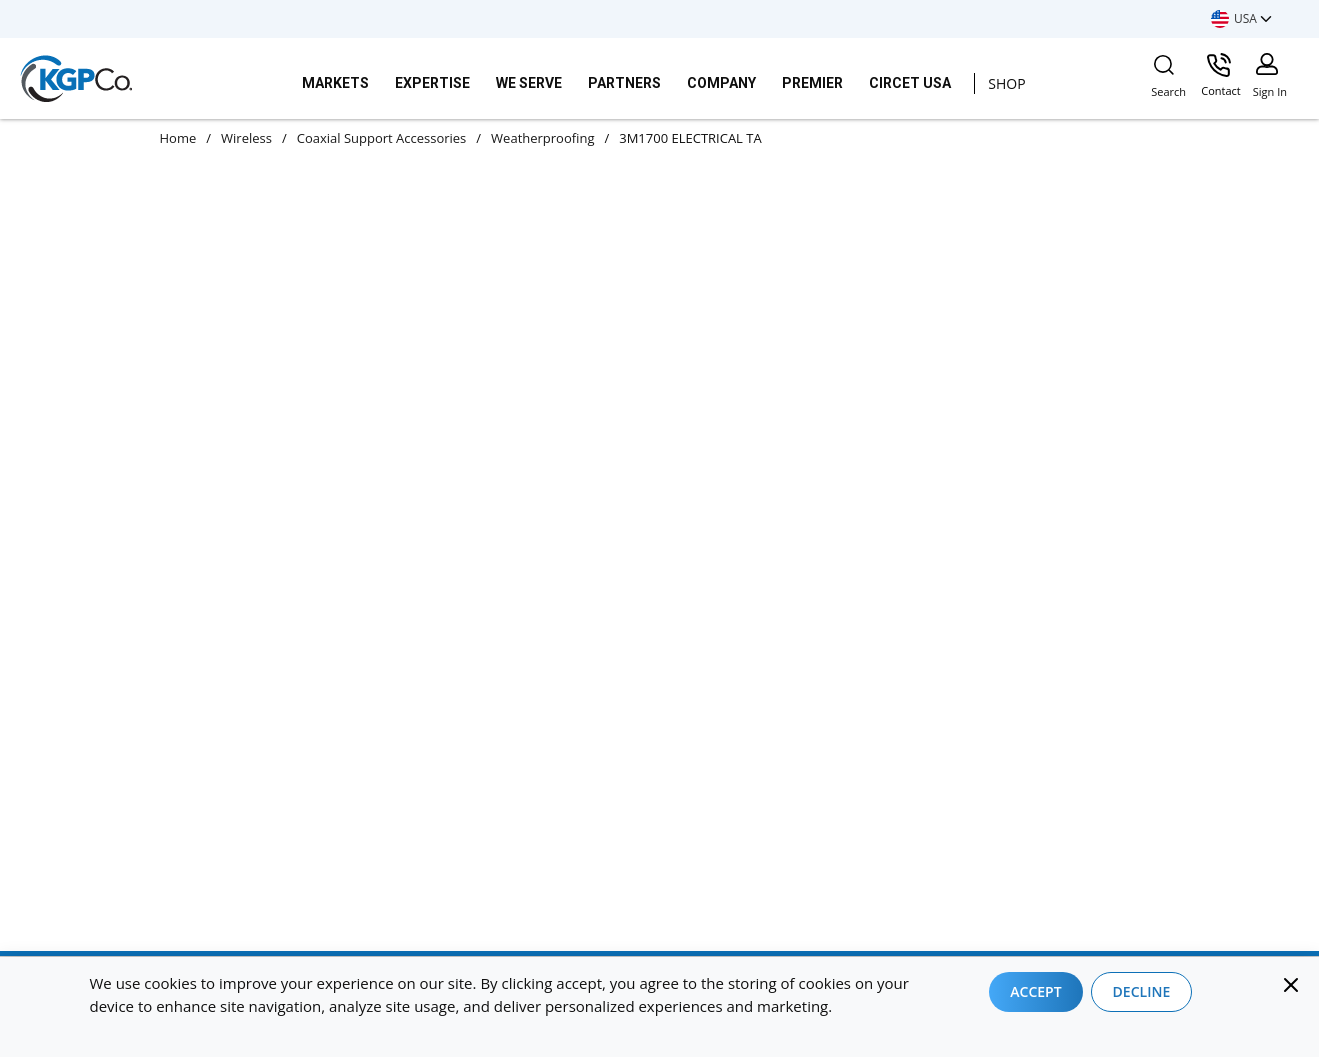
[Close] (1291, 985)
